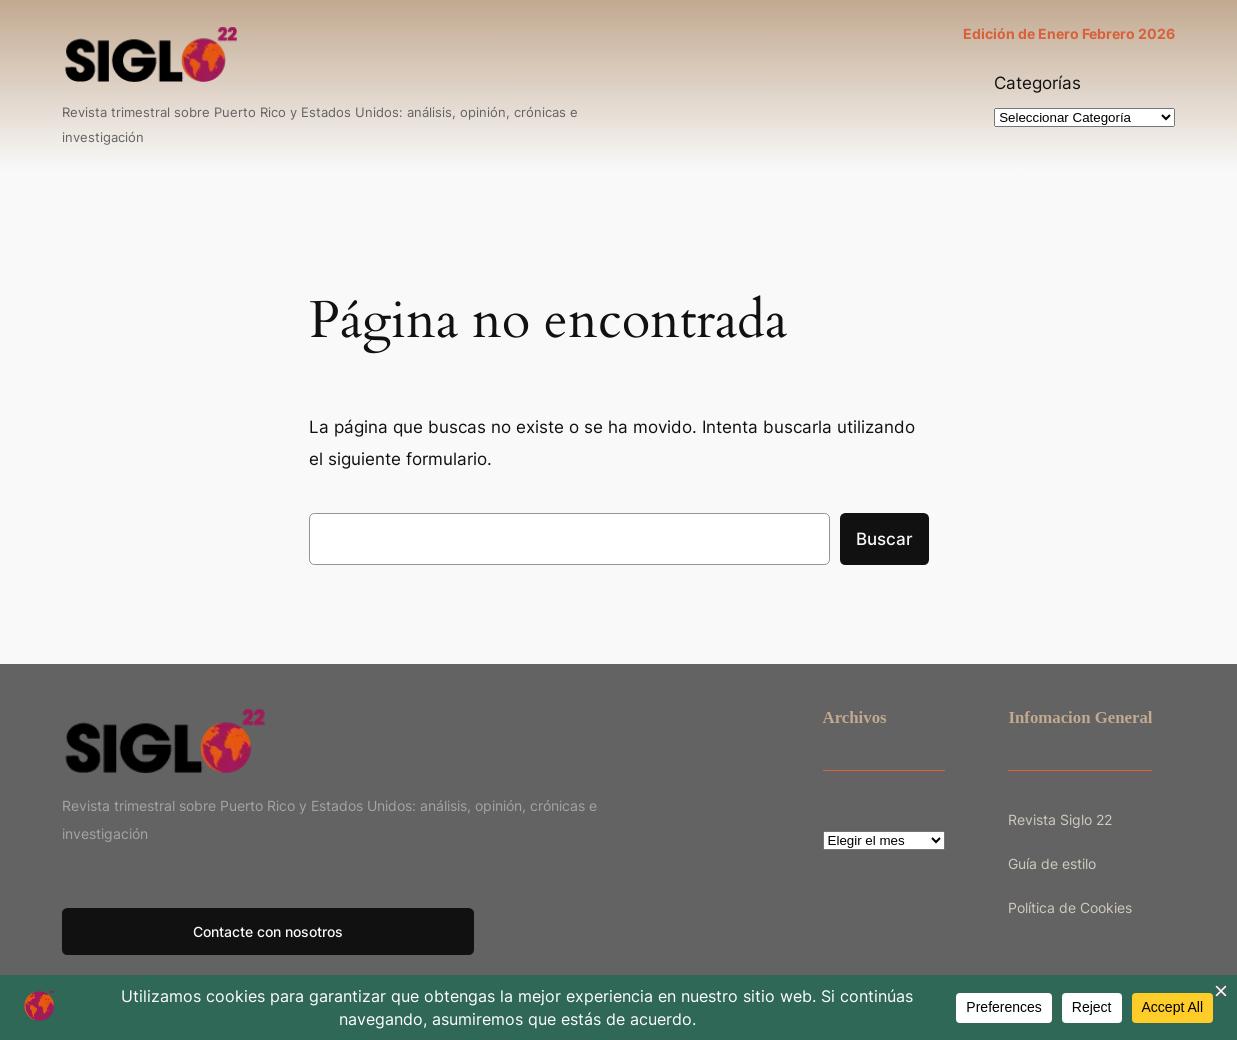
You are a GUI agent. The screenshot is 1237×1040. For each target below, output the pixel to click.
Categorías (1037, 83)
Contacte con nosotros (268, 931)
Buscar (884, 539)
